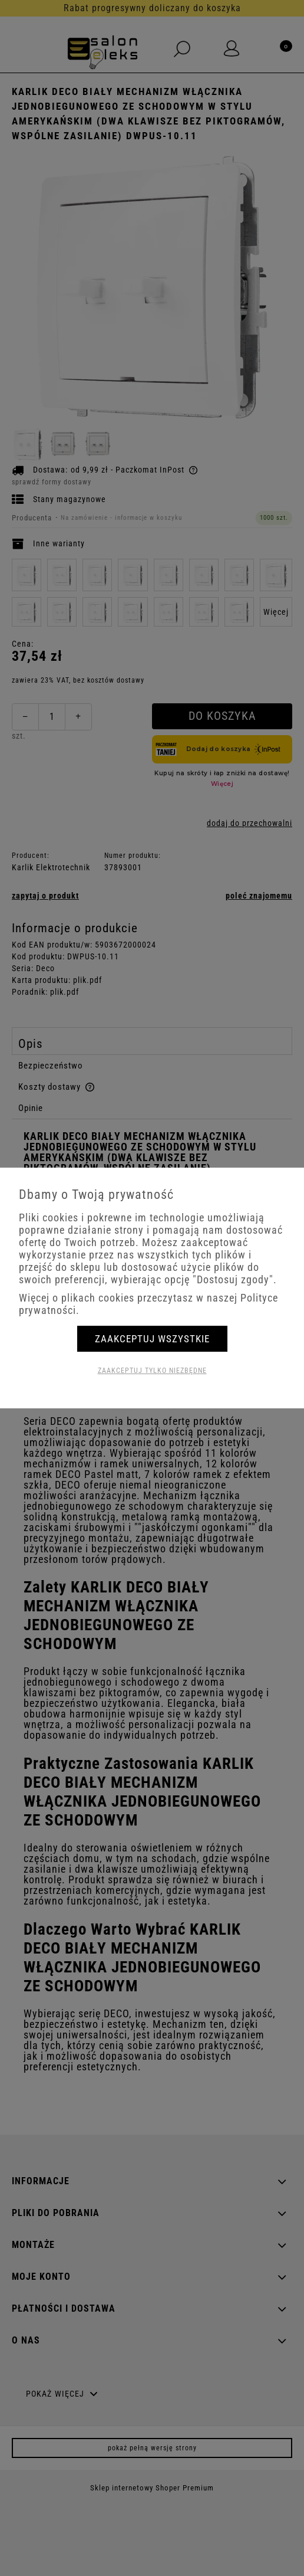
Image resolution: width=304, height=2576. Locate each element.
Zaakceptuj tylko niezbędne (152, 1370)
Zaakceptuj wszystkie (152, 1339)
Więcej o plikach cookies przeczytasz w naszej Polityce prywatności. (148, 1304)
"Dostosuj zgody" (233, 1279)
